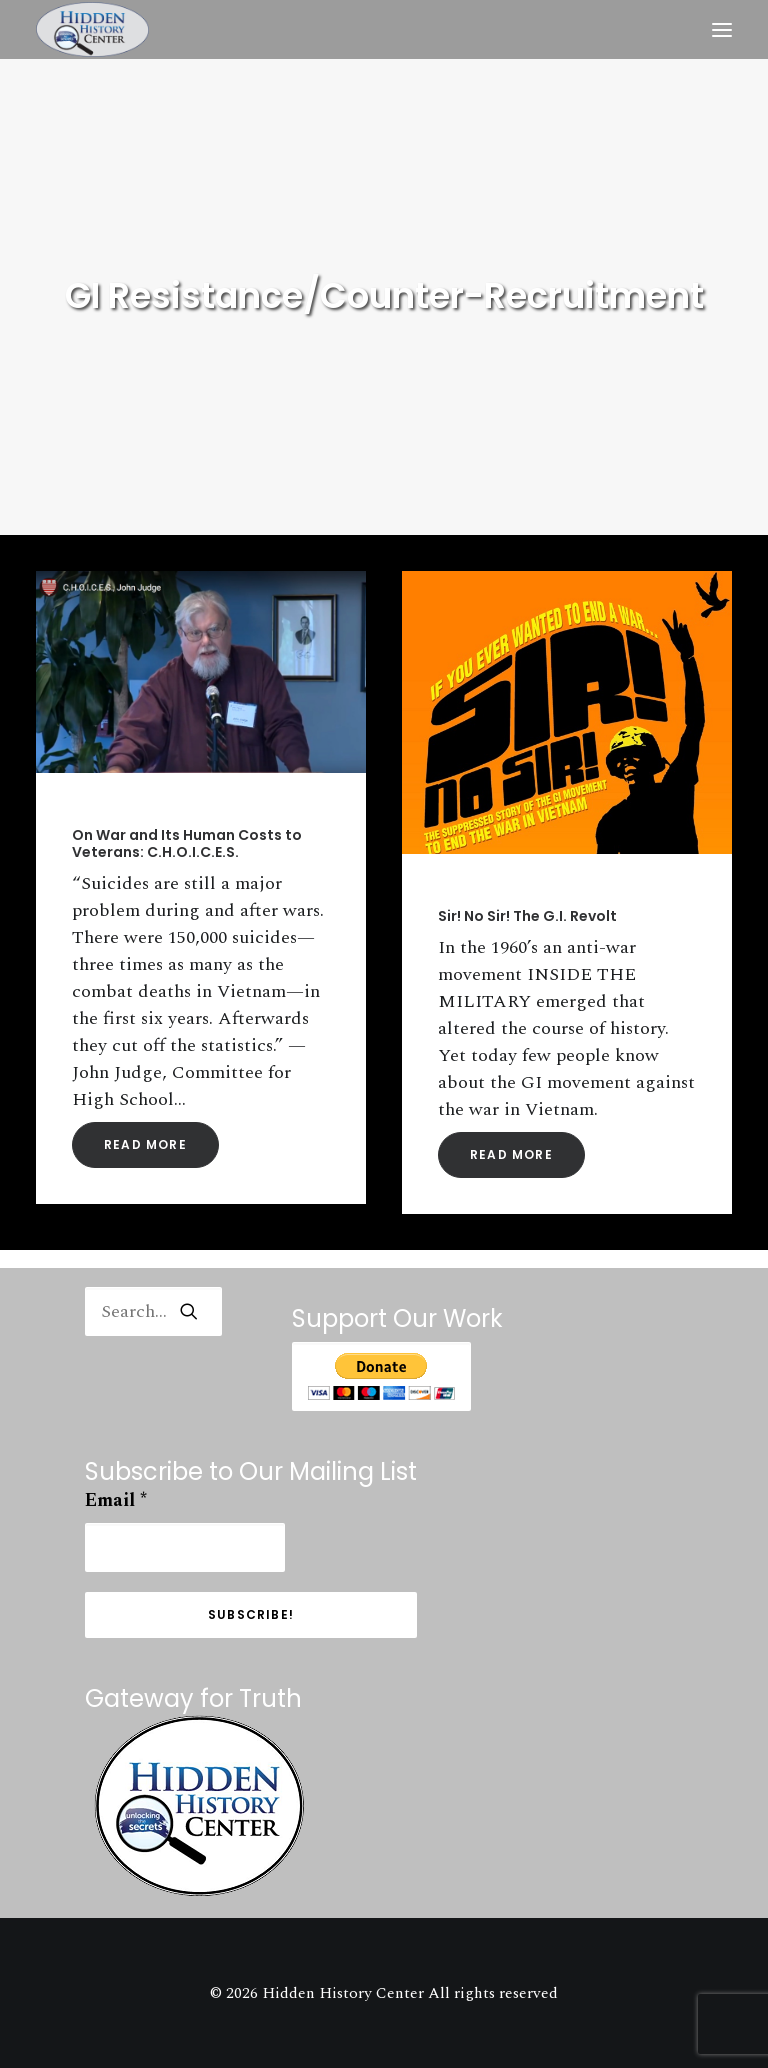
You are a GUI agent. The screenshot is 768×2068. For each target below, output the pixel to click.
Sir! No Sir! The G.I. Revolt (527, 916)
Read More (145, 1144)
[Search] (153, 1311)
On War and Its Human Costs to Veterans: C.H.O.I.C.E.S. (187, 843)
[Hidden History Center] (92, 29)
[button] (722, 29)
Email (116, 1500)
